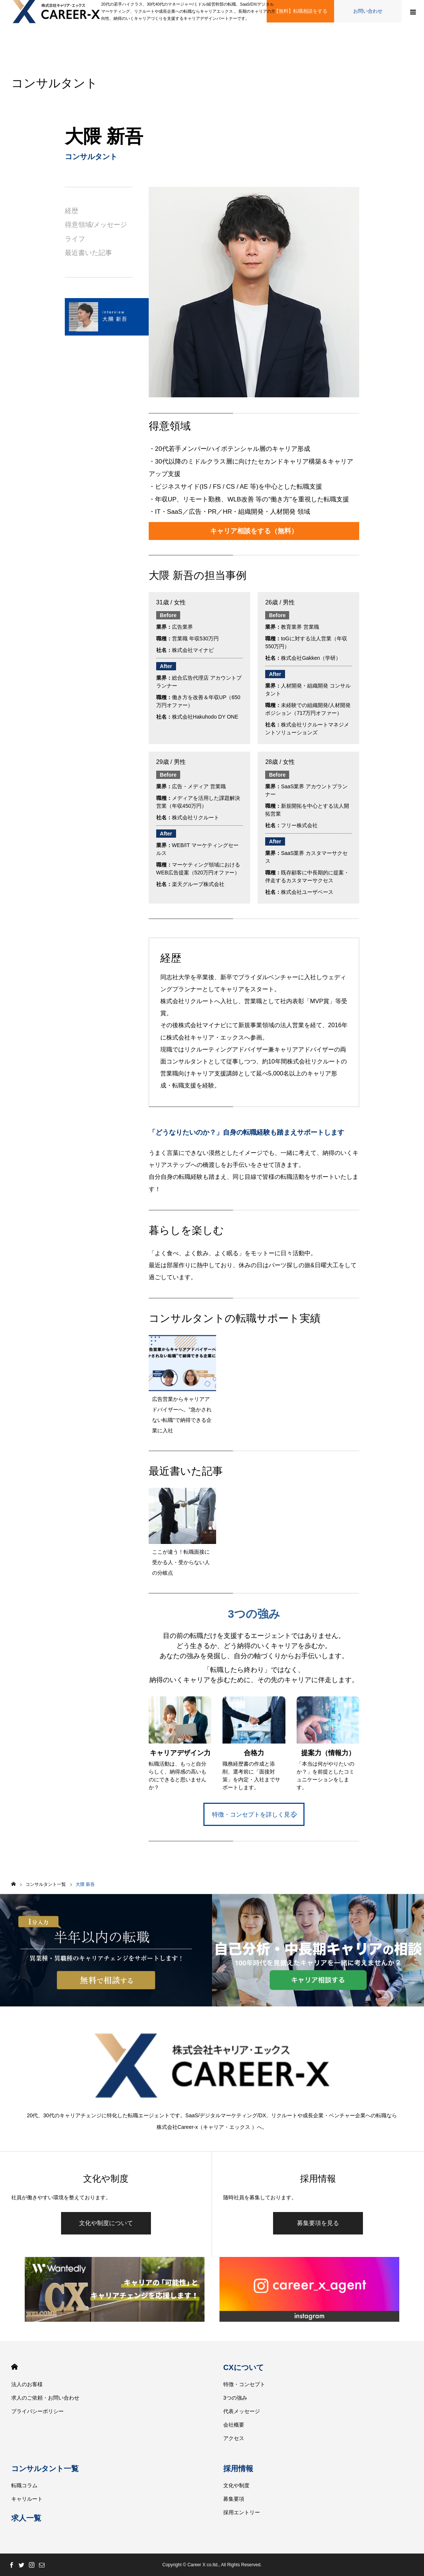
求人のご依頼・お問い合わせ (45, 2398)
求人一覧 (26, 2518)
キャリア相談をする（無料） (254, 531)
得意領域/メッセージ (96, 224)
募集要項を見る (318, 2223)
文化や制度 (236, 2485)
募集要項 (233, 2499)
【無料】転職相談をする (300, 11)
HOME (14, 2367)
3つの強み (235, 2398)
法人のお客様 (27, 2384)
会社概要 (233, 2425)
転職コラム (24, 2485)
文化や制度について (106, 2223)
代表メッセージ (241, 2411)
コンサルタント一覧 (45, 2468)
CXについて (243, 2367)
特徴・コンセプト (244, 2384)
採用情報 (238, 2468)
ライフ (75, 239)
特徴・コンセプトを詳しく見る (254, 1814)
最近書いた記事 (88, 253)
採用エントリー (241, 2512)
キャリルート (27, 2499)
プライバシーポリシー (37, 2411)
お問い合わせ (367, 11)
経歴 (71, 211)
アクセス (233, 2438)
